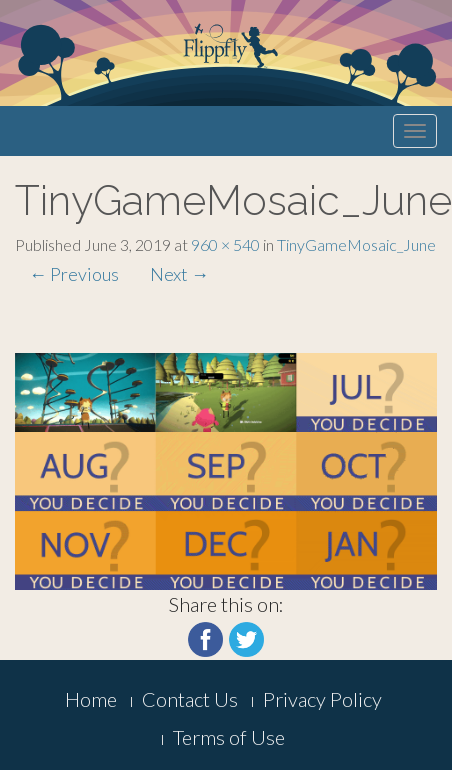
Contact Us (190, 699)
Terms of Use (229, 737)
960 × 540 (225, 244)
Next (179, 274)
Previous (74, 274)
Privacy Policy (322, 699)
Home (91, 699)
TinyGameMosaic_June (356, 244)
